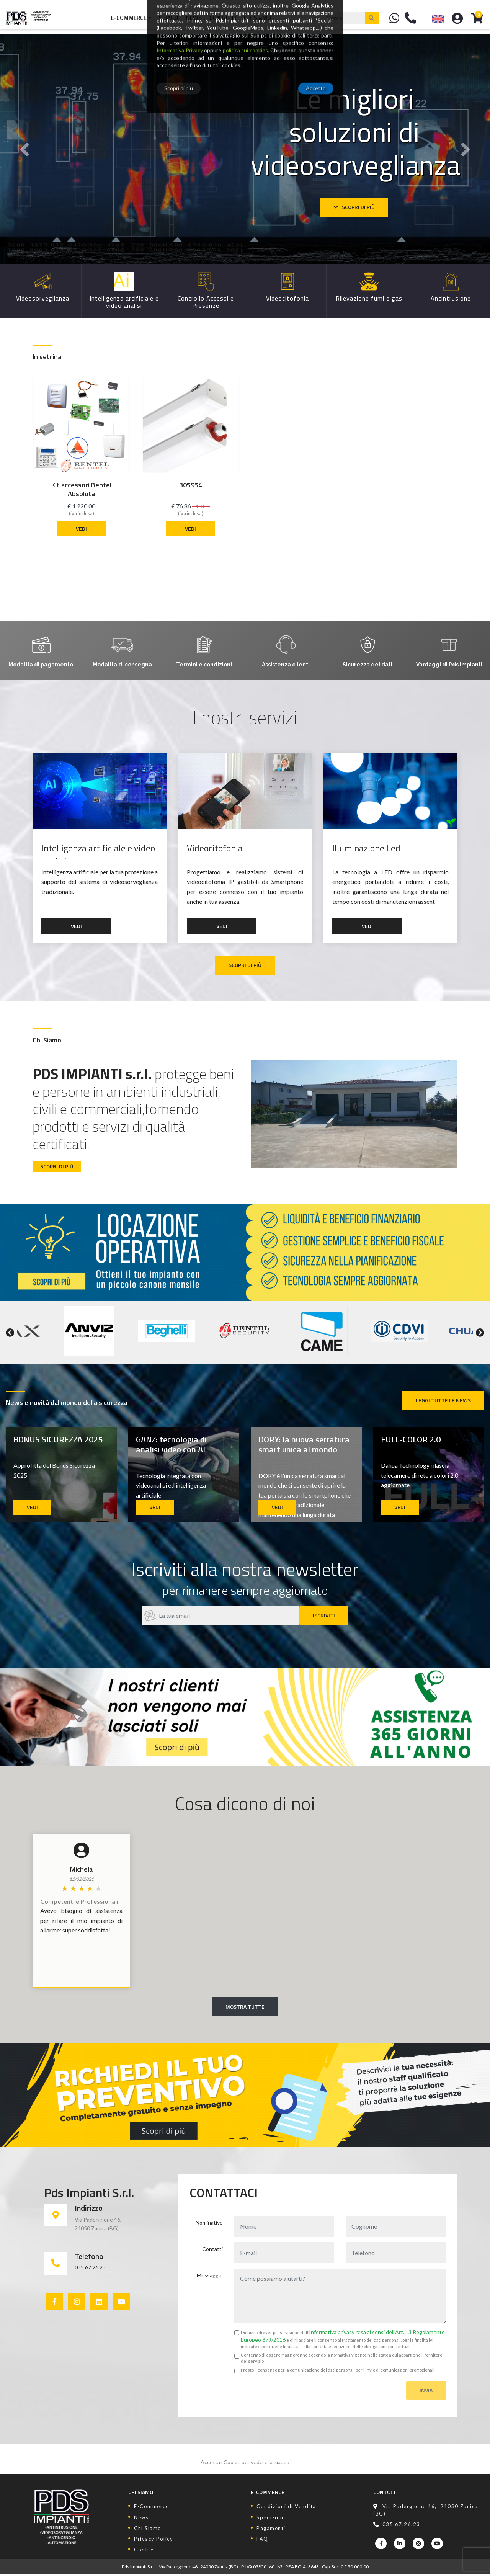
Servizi (168, 17)
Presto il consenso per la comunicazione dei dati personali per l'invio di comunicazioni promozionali (337, 2371)
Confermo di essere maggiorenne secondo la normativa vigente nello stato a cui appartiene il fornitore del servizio (342, 2359)
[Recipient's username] (220, 1617)
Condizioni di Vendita (286, 2508)
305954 (190, 485)
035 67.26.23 (90, 2269)
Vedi (81, 528)
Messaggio (210, 2277)
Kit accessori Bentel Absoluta (81, 489)
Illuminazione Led (367, 849)
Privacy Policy (153, 2540)
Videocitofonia (215, 849)
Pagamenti (271, 2530)
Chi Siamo (256, 17)
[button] (24, 149)
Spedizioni (270, 2519)
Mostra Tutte (245, 2008)
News (193, 17)
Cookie (144, 2551)
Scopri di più (354, 207)
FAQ (262, 2540)
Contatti (222, 17)
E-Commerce (128, 17)
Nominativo (209, 2224)
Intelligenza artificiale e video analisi (99, 851)
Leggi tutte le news (443, 1402)
